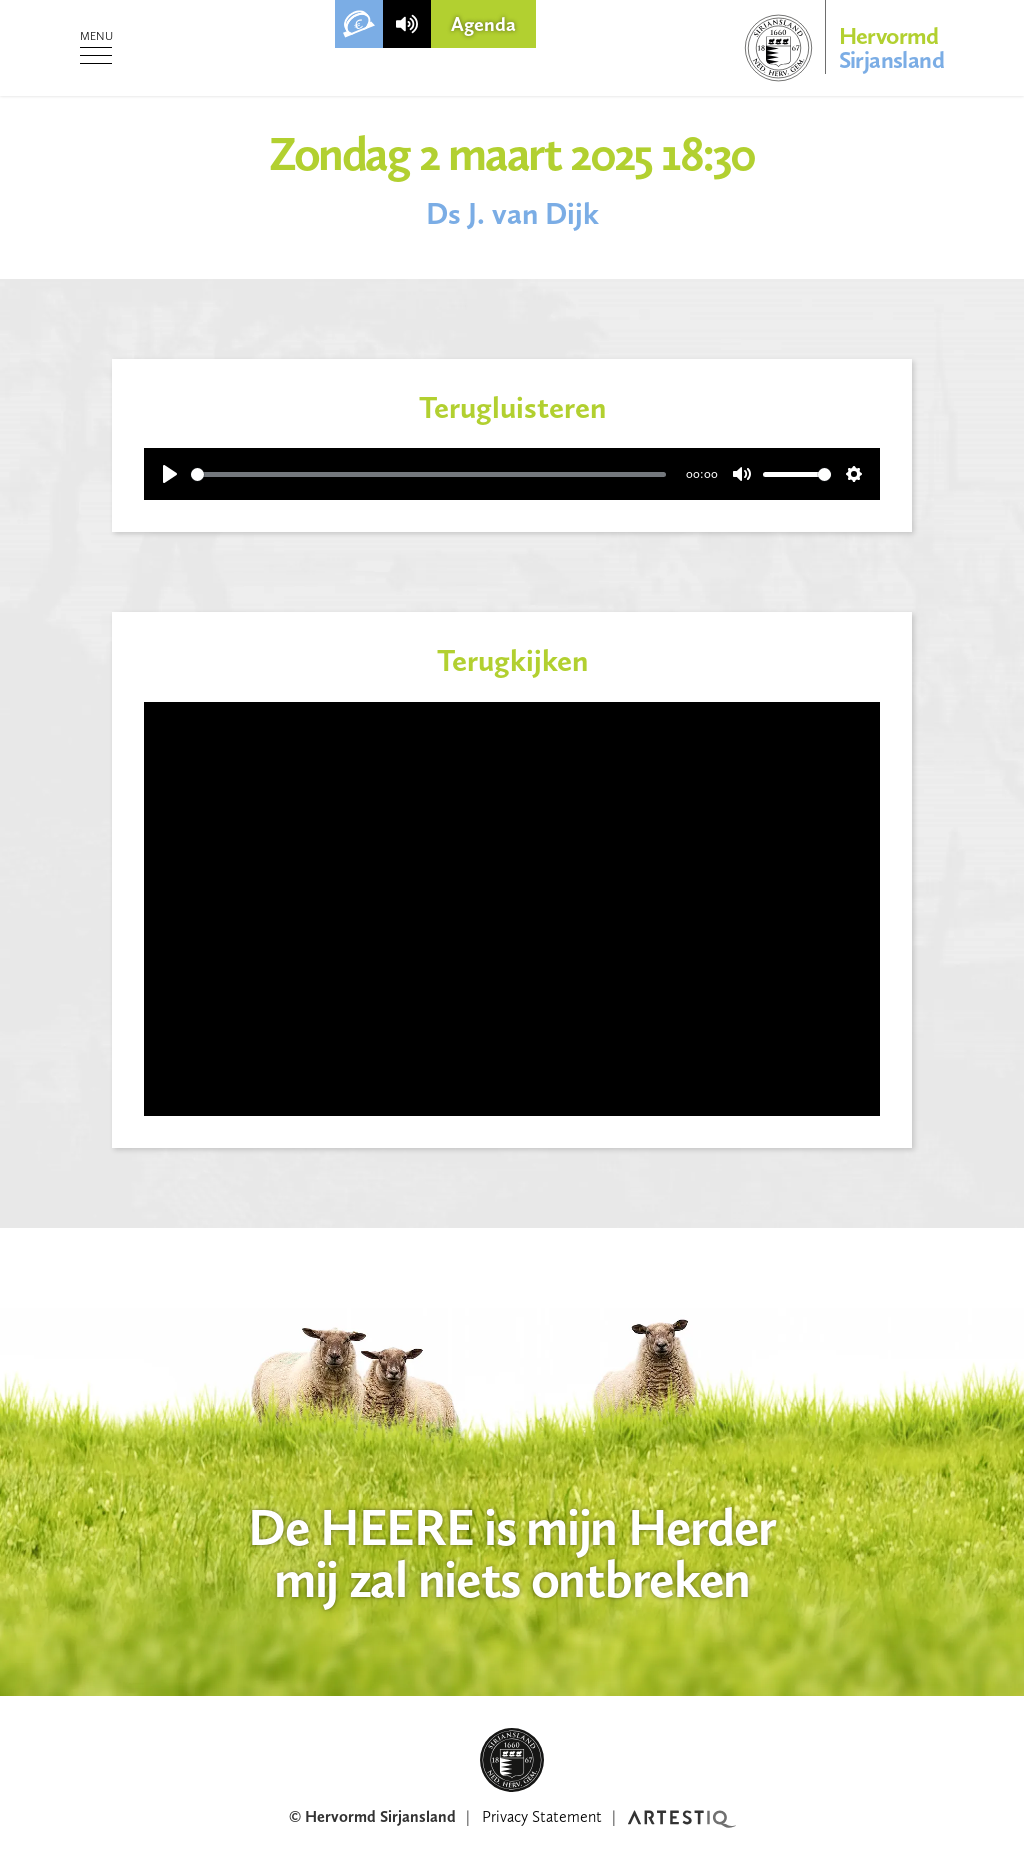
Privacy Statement (542, 1816)
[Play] (170, 474)
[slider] (428, 474)
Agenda (483, 24)
